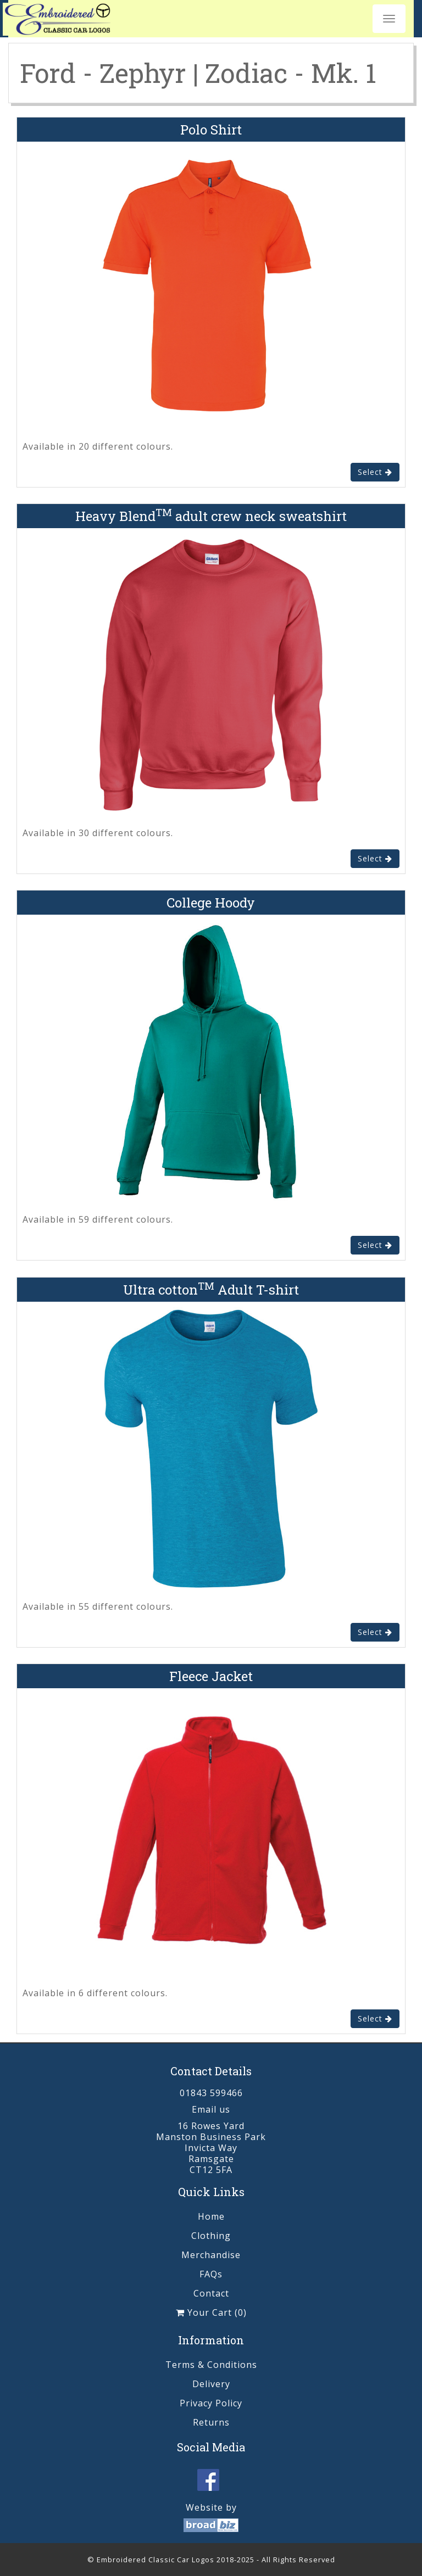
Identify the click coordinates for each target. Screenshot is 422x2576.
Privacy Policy (211, 2403)
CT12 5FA (211, 2170)
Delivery (211, 2384)
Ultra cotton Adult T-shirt (211, 1289)
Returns (211, 2422)
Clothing (211, 2235)
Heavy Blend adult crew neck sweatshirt (211, 516)
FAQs (211, 2274)
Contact (211, 2293)
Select (375, 472)
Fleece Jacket (211, 1676)
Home (211, 2216)
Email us (211, 2109)
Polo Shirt (211, 129)
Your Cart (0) (211, 2312)
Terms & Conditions (211, 2365)
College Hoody (210, 902)
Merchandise (211, 2254)
